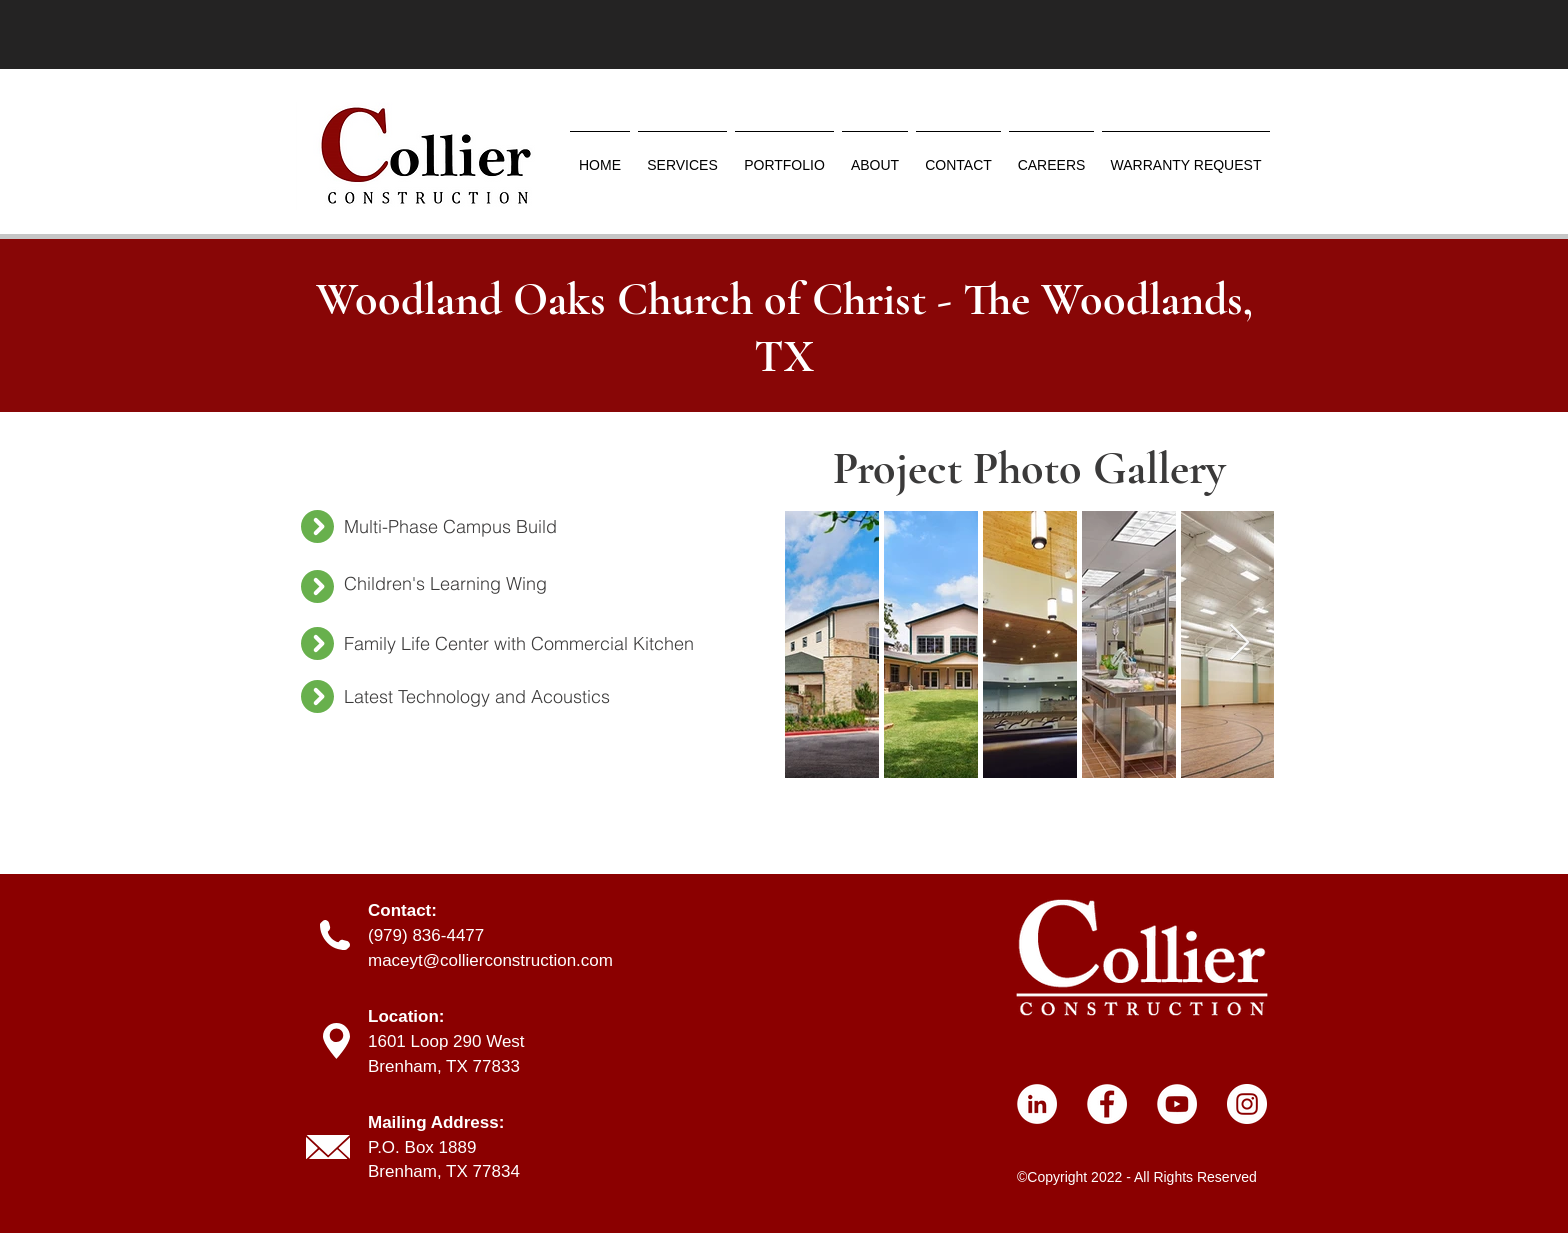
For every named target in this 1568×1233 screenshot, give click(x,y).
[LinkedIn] (1037, 1104)
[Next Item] (1239, 643)
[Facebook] (1107, 1104)
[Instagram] (1247, 1104)
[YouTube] (1177, 1104)
